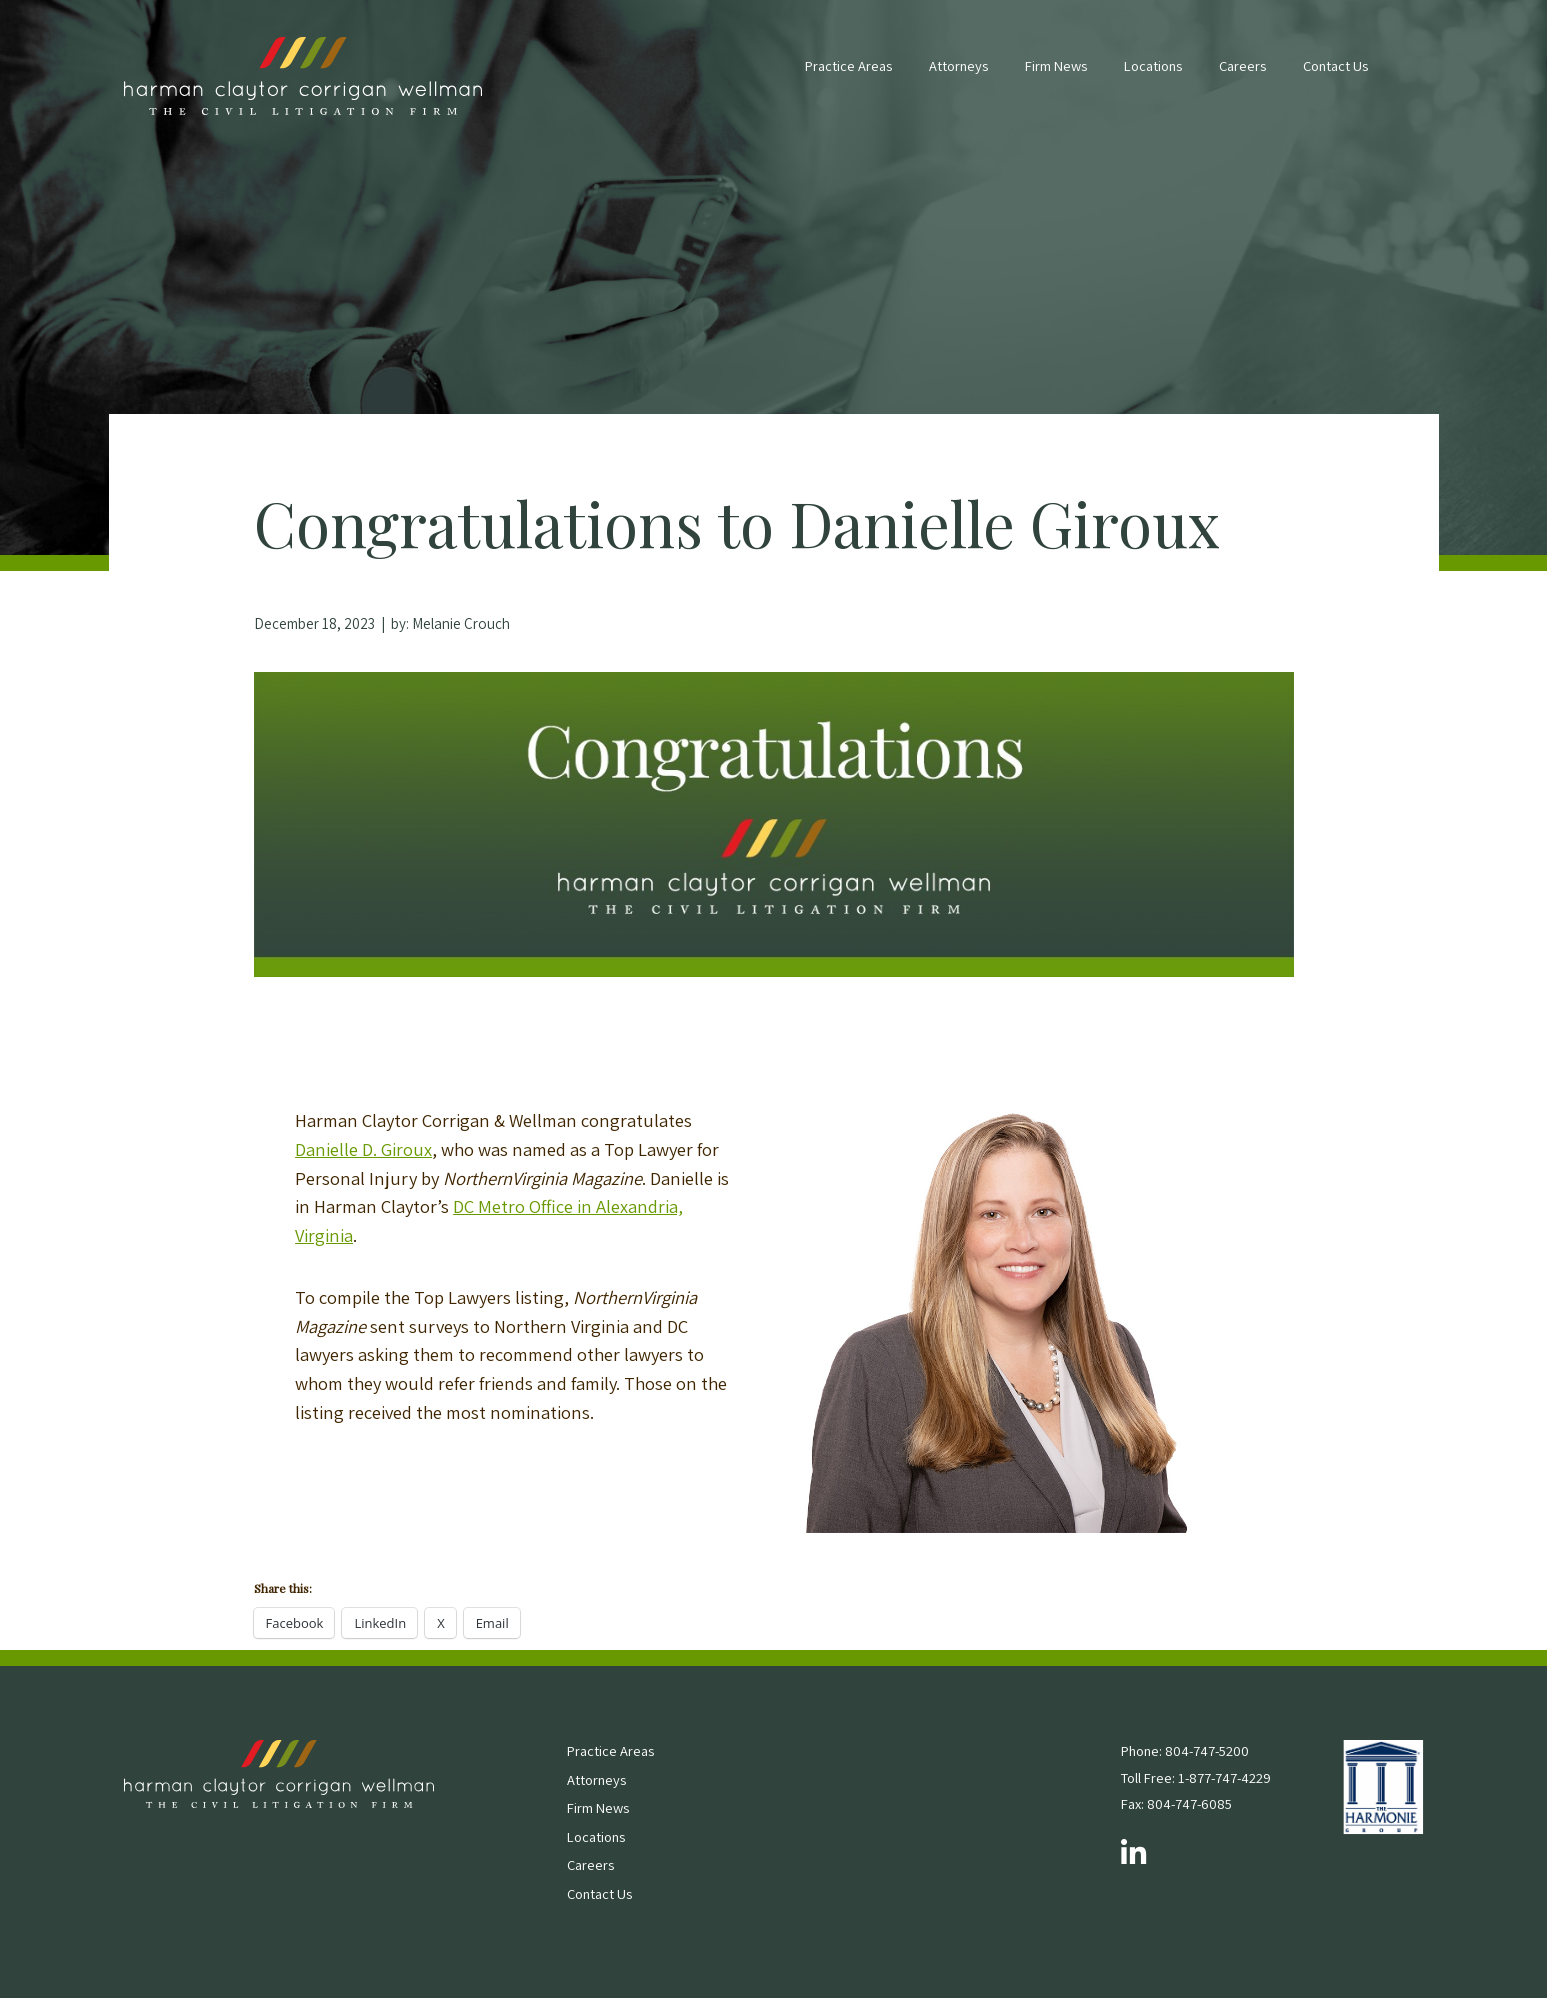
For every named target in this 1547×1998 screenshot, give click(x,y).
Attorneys (958, 65)
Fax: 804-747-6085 (1176, 1803)
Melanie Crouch (461, 623)
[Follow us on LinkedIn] (1133, 1854)
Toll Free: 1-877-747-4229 (1196, 1777)
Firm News (1056, 65)
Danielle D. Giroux (363, 1149)
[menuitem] (848, 76)
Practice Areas (848, 65)
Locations (1153, 65)
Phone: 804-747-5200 (1185, 1750)
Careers (1242, 65)
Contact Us (1335, 65)
